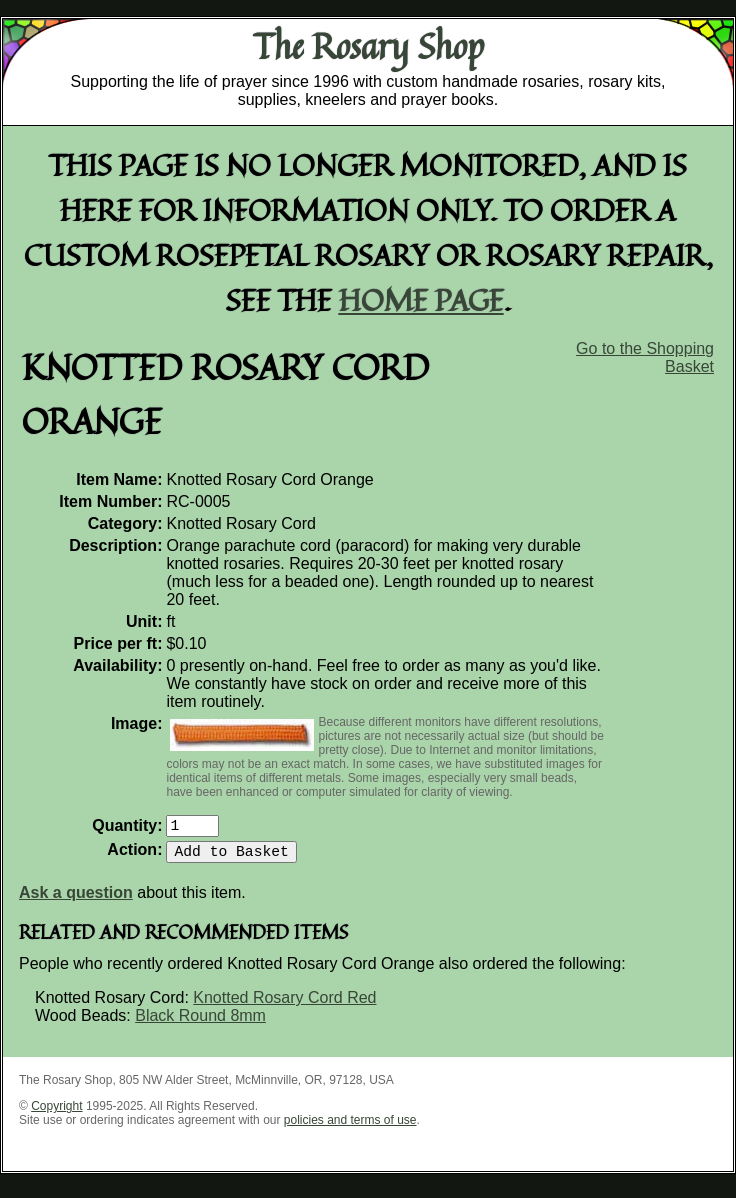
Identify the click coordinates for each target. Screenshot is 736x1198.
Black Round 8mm (200, 1023)
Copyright (56, 1114)
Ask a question (76, 900)
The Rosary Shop (368, 46)
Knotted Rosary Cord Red (284, 1005)
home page (421, 299)
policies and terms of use (350, 1128)
